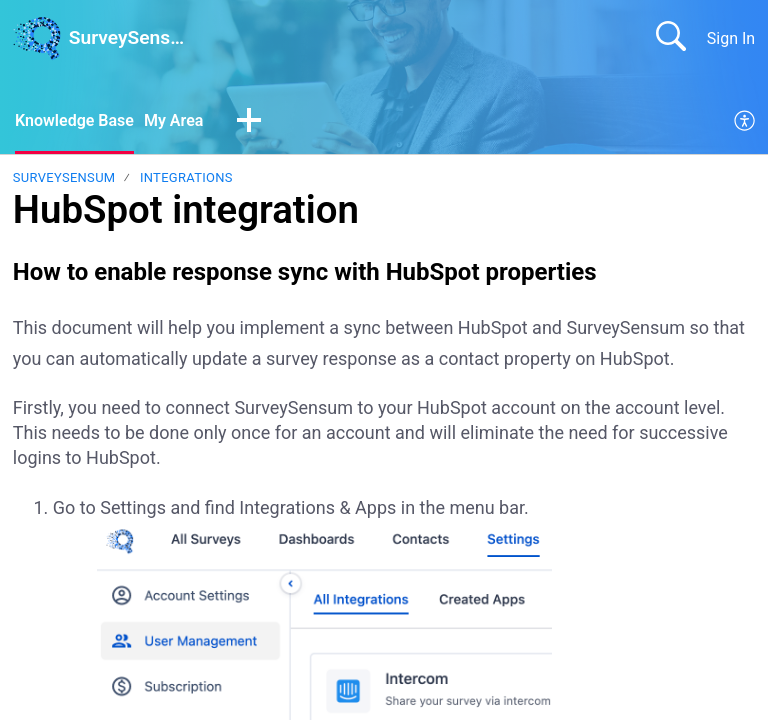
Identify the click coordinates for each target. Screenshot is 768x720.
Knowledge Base (74, 120)
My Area (173, 120)
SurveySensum (64, 177)
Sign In (731, 38)
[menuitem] (745, 122)
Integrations (186, 177)
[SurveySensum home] (37, 38)
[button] (249, 122)
